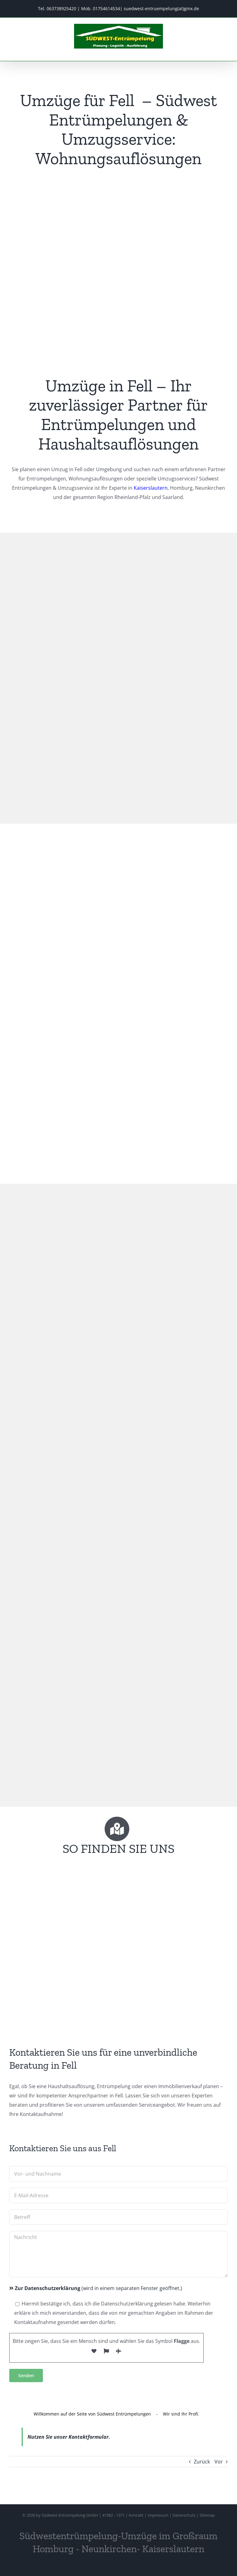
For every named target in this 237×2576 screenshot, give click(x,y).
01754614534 (106, 8)
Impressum (158, 2515)
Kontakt (136, 2515)
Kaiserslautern (151, 487)
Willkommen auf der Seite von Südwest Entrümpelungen (92, 2413)
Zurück (202, 2461)
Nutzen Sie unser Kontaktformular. (68, 2436)
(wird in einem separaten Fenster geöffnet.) (95, 2288)
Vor (218, 2461)
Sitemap (207, 2515)
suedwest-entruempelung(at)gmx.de (161, 8)
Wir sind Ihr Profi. (181, 2413)
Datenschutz (184, 2515)
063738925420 (61, 8)
